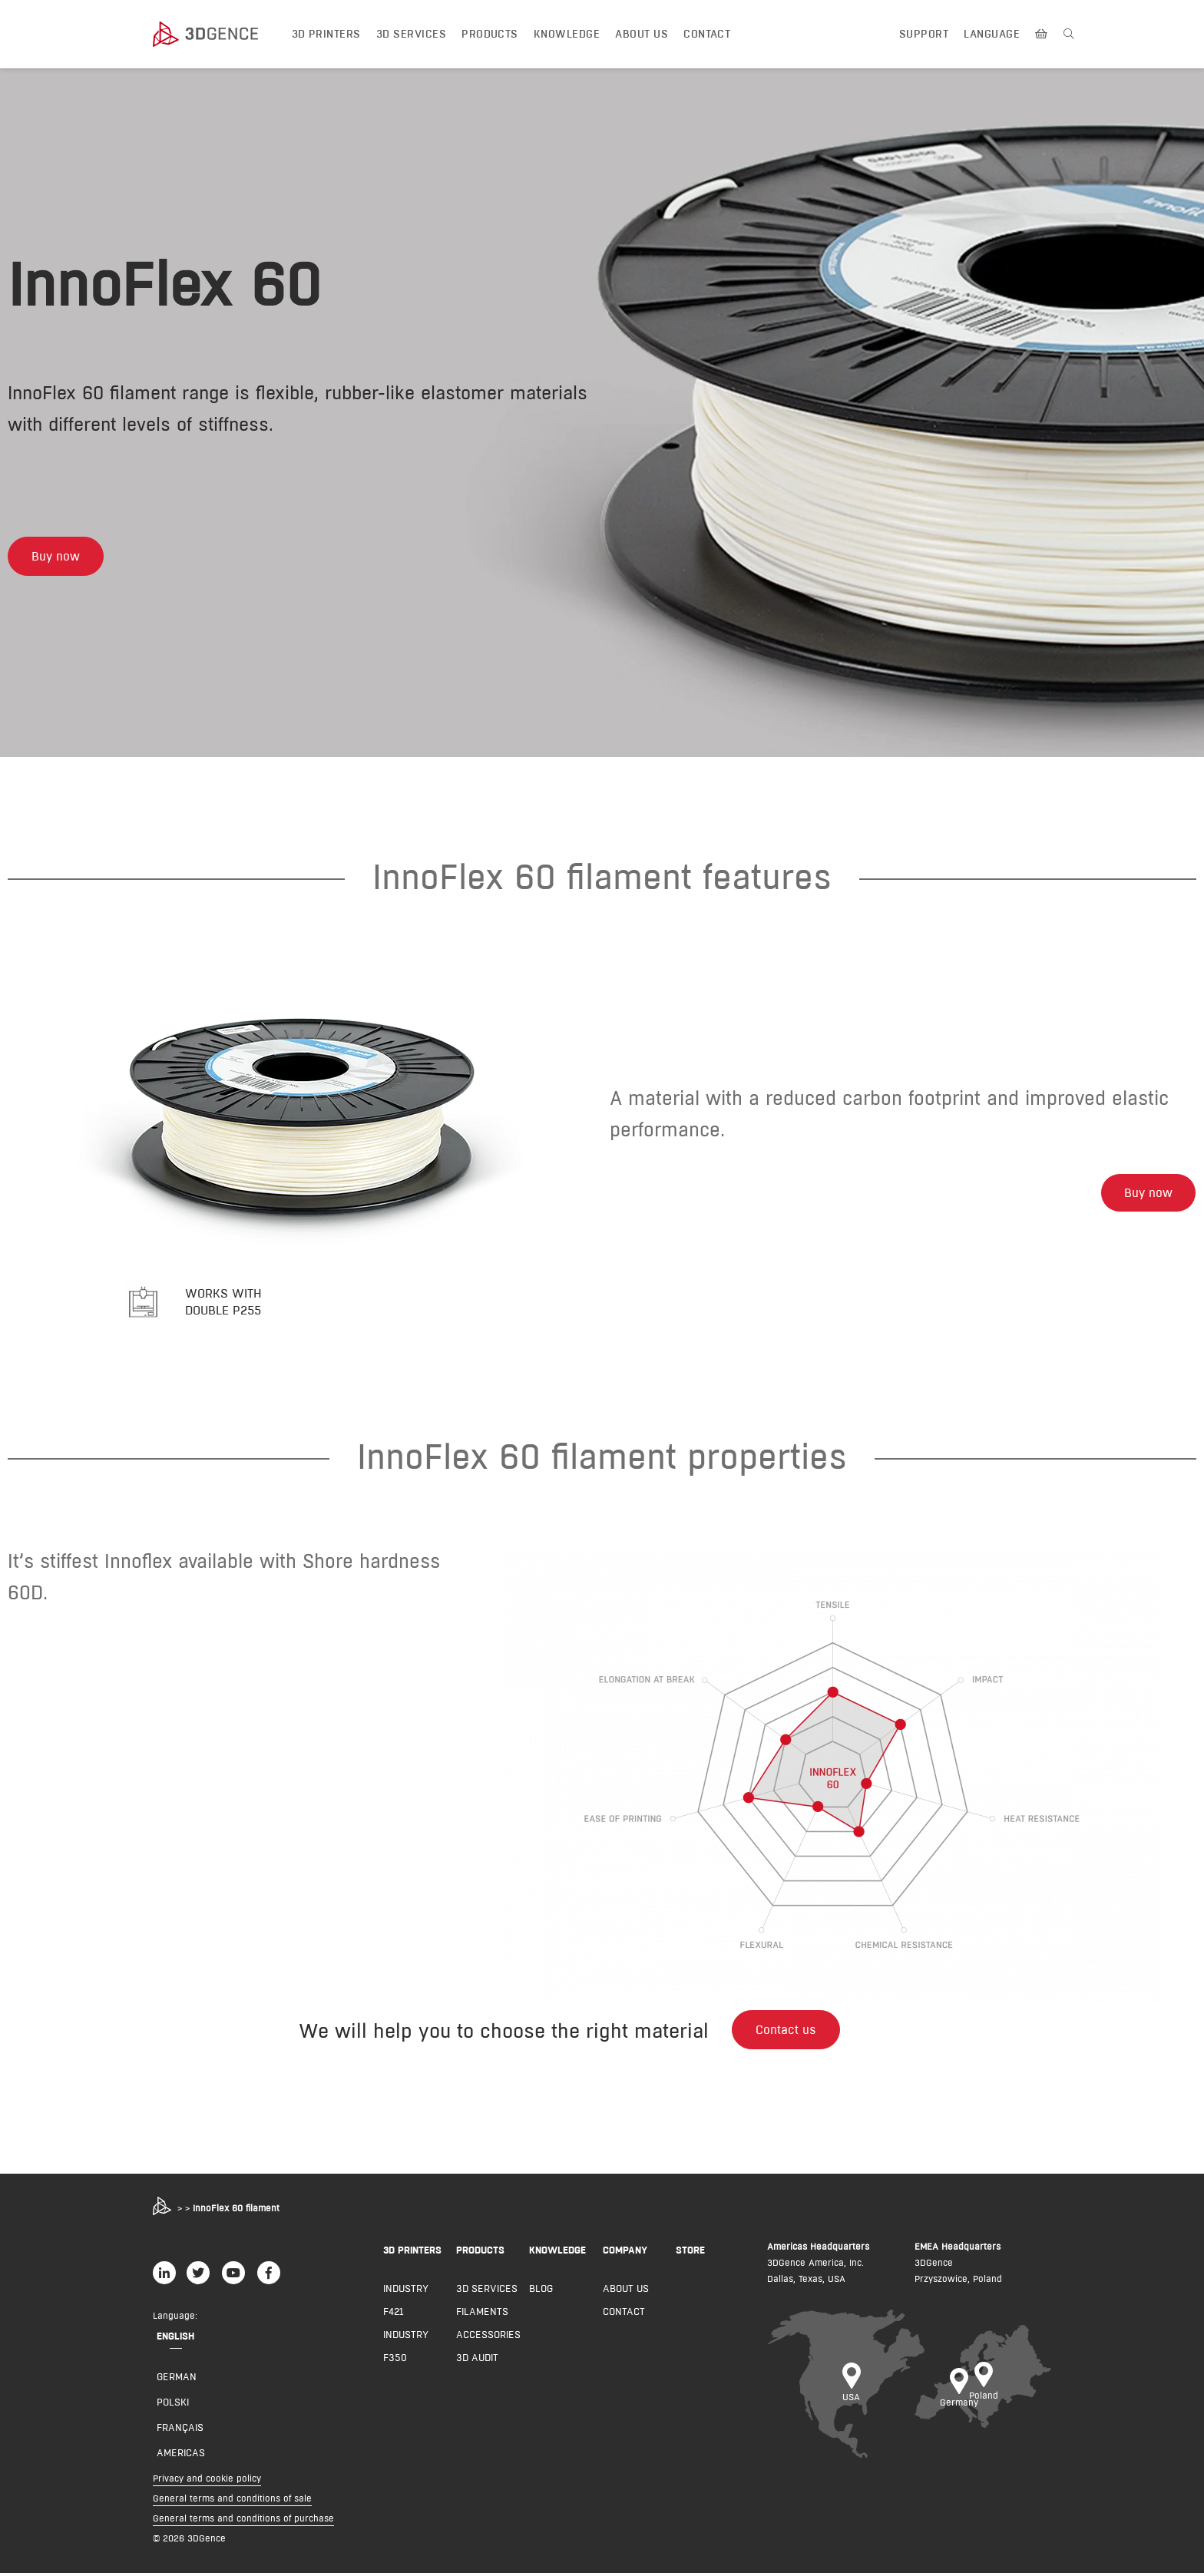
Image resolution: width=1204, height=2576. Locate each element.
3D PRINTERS (412, 2253)
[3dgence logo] (220, 34)
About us (641, 34)
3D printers (326, 34)
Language (992, 34)
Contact (706, 34)
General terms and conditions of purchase (243, 2521)
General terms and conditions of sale (232, 2501)
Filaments (482, 2314)
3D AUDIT (477, 2360)
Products (489, 34)
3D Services (411, 34)
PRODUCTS (480, 2253)
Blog (541, 2291)
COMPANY (625, 2253)
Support (923, 34)
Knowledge (567, 34)
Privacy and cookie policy (207, 2481)
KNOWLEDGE (557, 2253)
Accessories (488, 2337)
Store (690, 2253)
